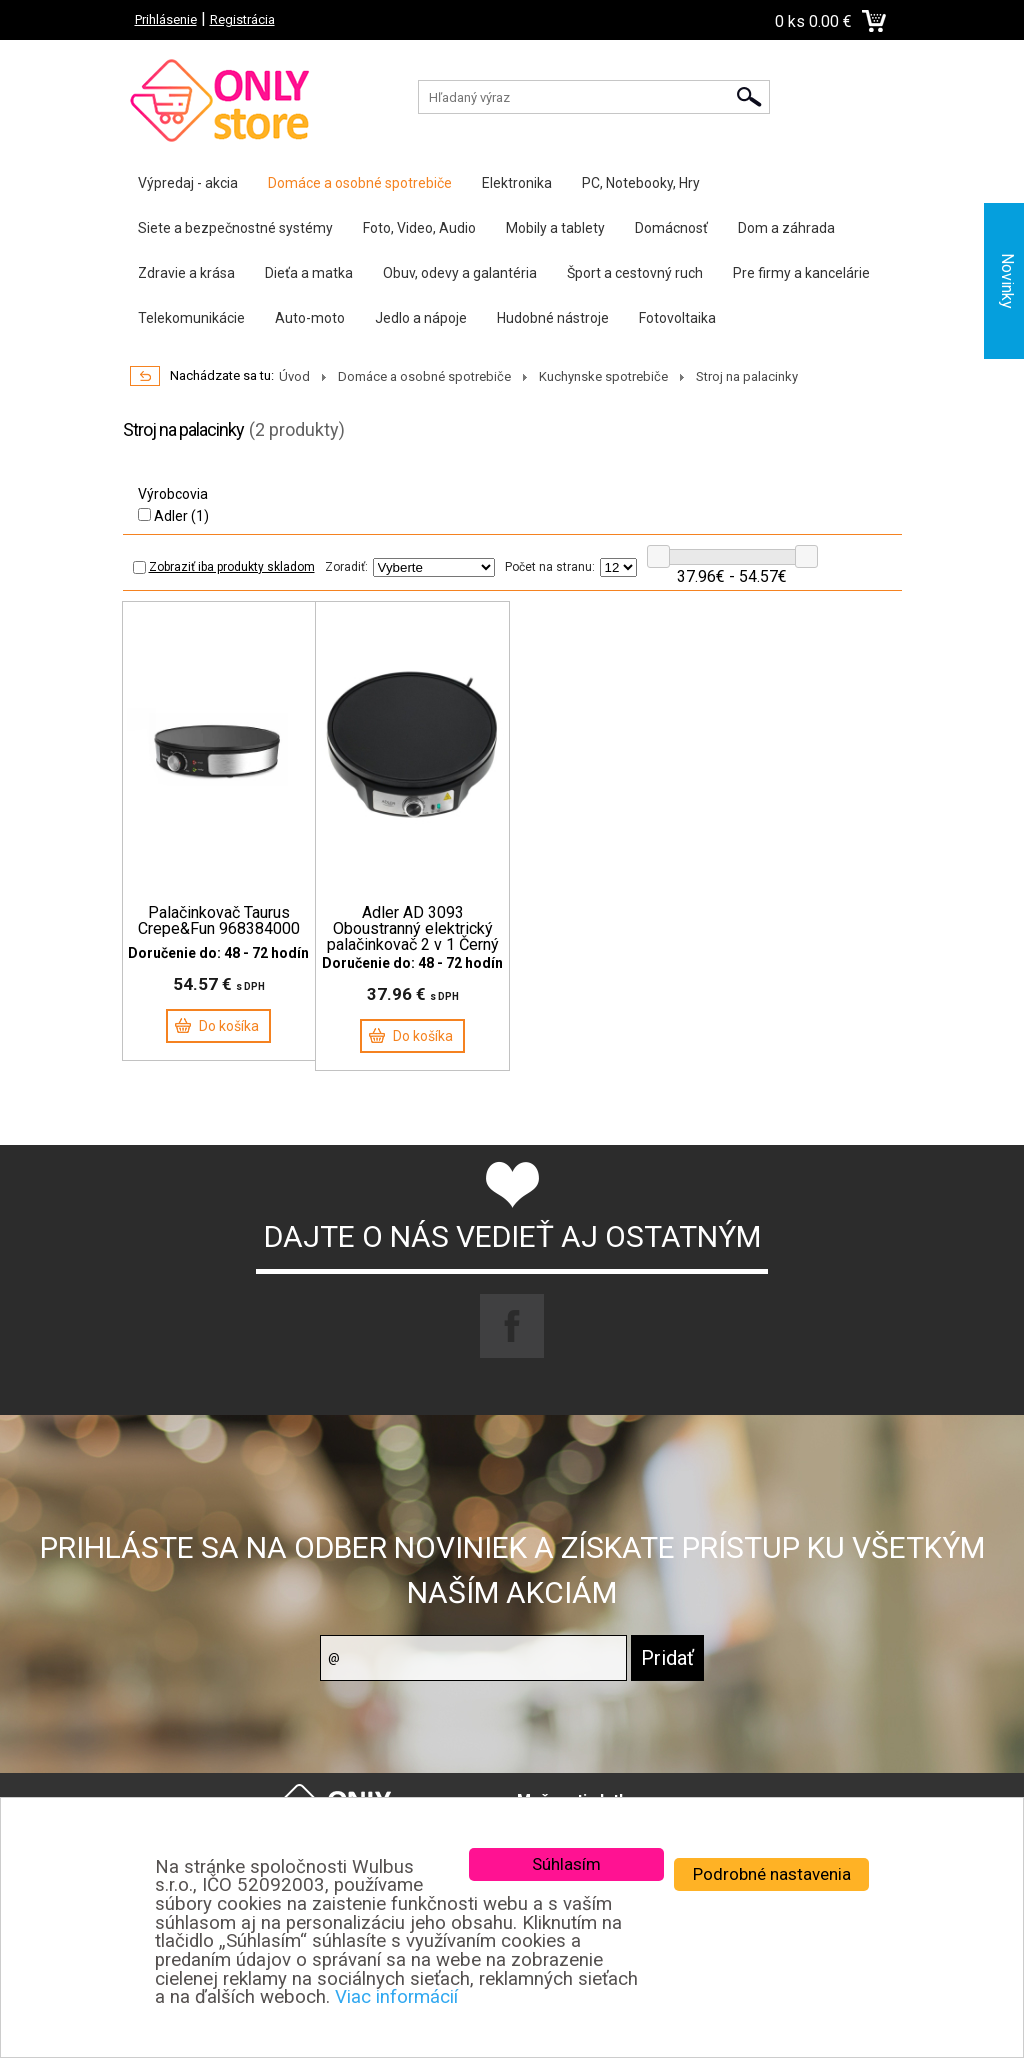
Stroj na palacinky (747, 376)
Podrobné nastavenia (772, 1874)
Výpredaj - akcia (188, 183)
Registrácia (242, 19)
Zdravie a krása (186, 273)
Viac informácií (396, 1997)
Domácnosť (671, 228)
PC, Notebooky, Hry (641, 183)
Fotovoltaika (677, 318)
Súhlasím (566, 1864)
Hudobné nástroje (553, 318)
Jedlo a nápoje (421, 318)
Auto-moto (310, 318)
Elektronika (517, 183)
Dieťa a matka (309, 273)
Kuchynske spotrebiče (603, 376)
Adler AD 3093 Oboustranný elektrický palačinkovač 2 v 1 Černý (413, 929)
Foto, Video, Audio (419, 228)
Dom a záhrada (786, 228)
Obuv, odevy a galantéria (460, 273)
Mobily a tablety (555, 228)
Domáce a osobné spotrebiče (360, 183)
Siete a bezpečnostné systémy (235, 228)
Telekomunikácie (191, 318)
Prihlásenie (166, 19)
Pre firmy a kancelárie (801, 273)
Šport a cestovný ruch (635, 273)
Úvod (294, 376)
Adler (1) (173, 516)
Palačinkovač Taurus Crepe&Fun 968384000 (219, 921)
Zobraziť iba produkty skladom (224, 567)
